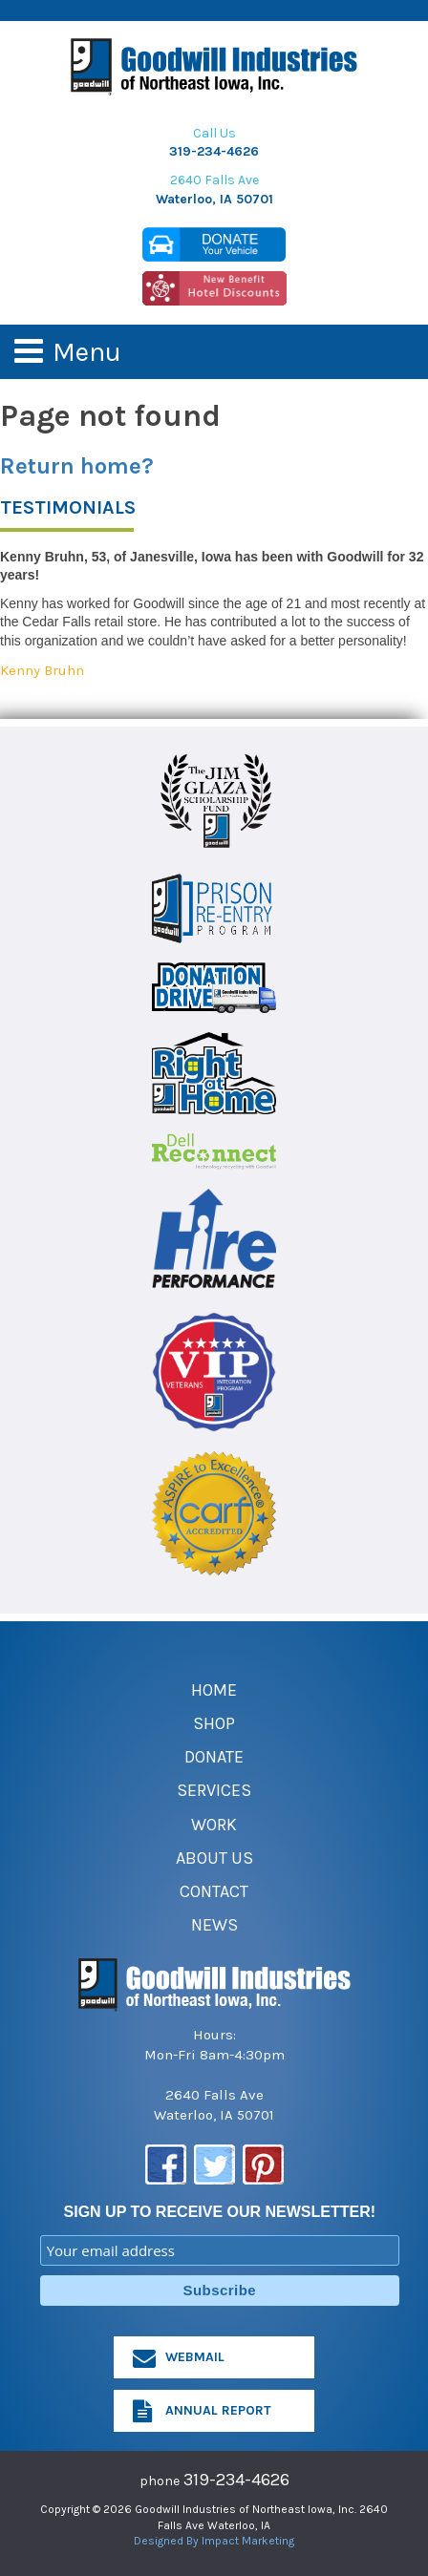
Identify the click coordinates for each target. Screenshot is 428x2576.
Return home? (77, 466)
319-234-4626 (214, 151)
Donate (214, 1756)
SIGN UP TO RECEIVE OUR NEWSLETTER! (220, 2212)
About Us (214, 1858)
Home (214, 1689)
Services (214, 1790)
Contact (214, 1891)
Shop (214, 1723)
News (214, 1924)
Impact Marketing (248, 2540)
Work (214, 1824)
